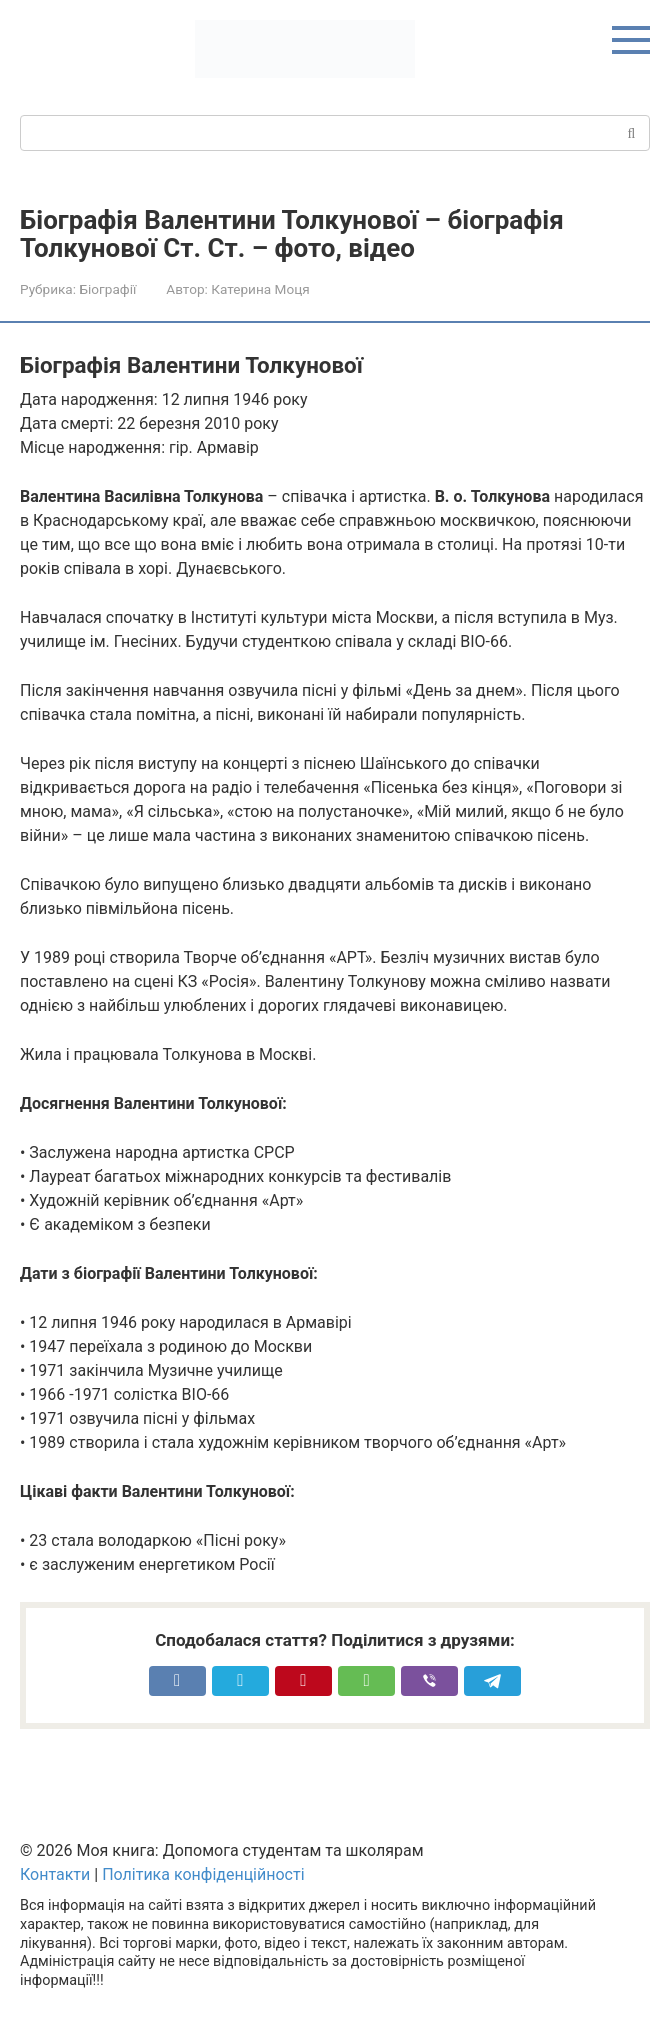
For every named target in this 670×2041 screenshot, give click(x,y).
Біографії (107, 289)
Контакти (55, 1874)
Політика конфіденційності (203, 1874)
